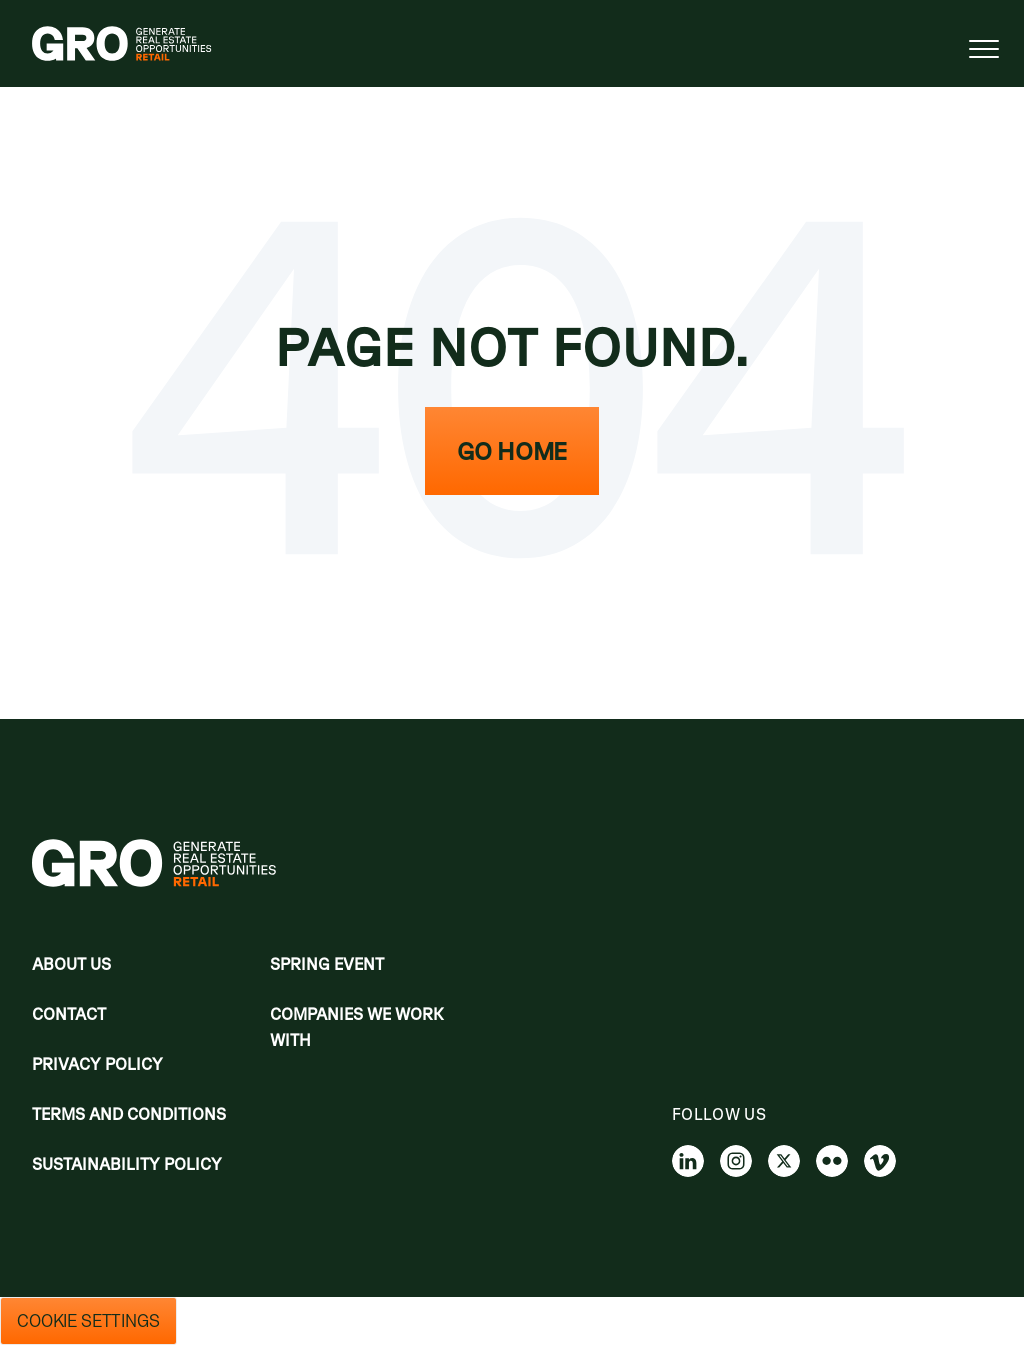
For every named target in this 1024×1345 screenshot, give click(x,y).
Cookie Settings (88, 1321)
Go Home (512, 451)
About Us (71, 964)
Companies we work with (357, 1027)
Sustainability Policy (127, 1164)
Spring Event (327, 964)
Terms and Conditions (129, 1114)
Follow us (719, 1114)
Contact (69, 1014)
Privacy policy (97, 1064)
